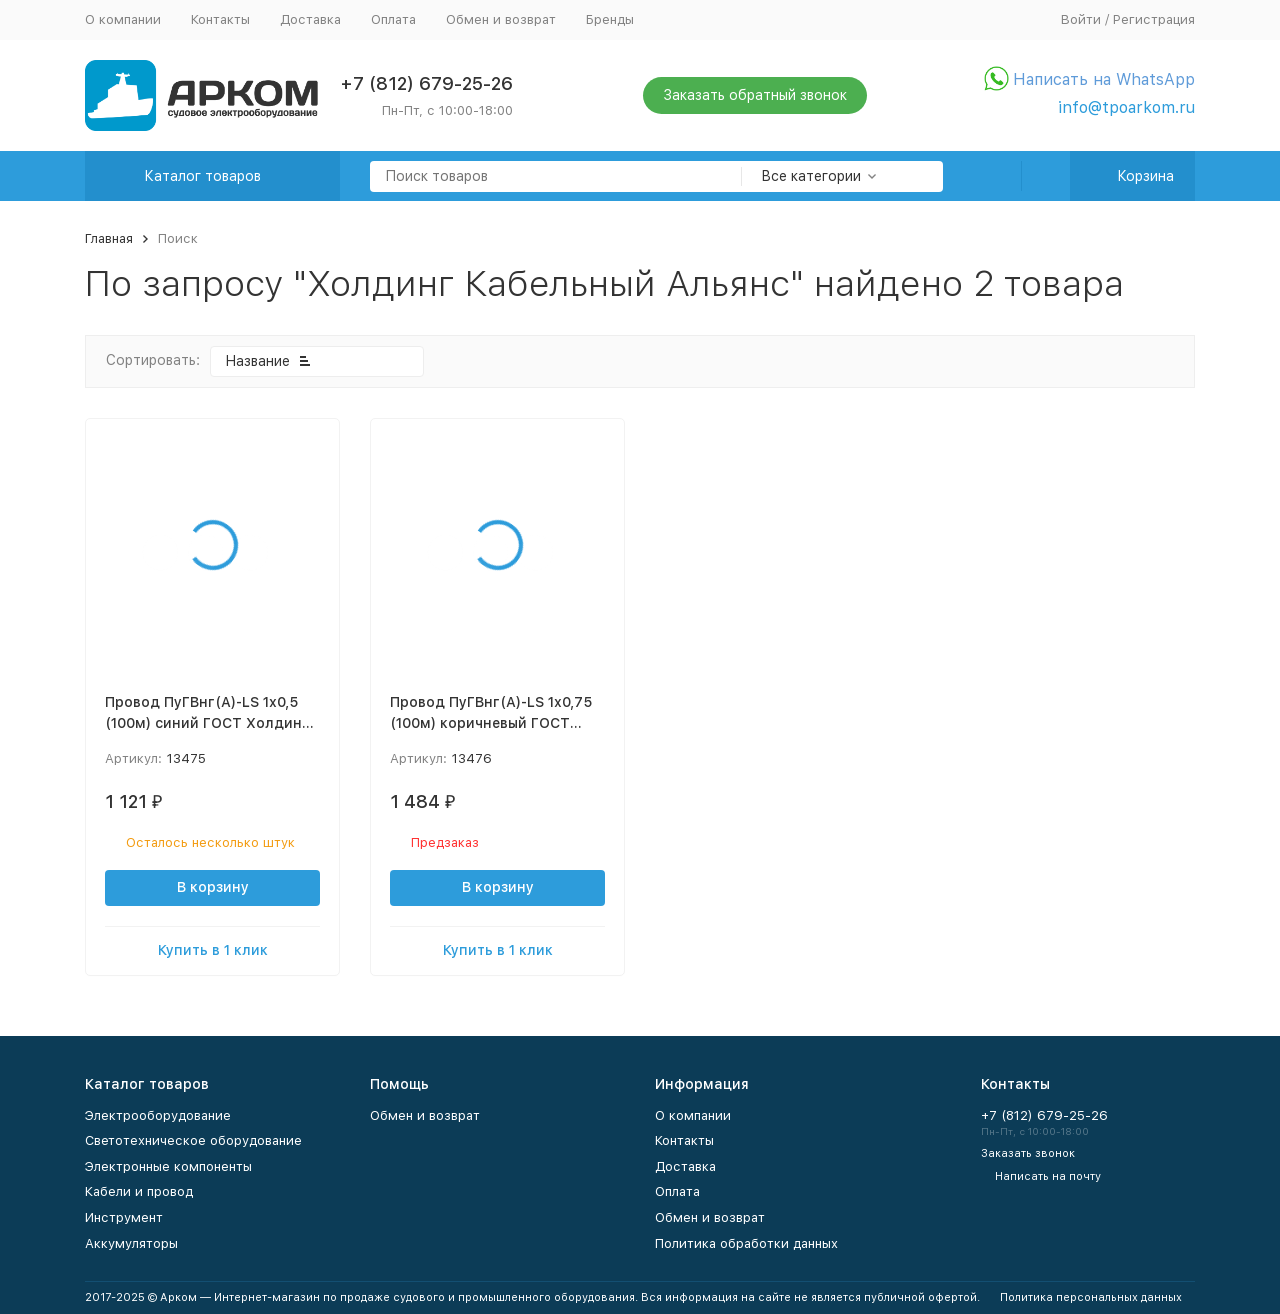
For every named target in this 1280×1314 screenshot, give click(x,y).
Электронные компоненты (168, 1166)
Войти (1081, 19)
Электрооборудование (158, 1115)
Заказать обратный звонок (755, 95)
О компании (123, 19)
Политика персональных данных (1091, 1297)
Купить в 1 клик (213, 950)
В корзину (213, 887)
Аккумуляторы (131, 1243)
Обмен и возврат (501, 19)
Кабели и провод (139, 1191)
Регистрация (1154, 19)
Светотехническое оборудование (193, 1140)
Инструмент (124, 1217)
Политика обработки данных (746, 1243)
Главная (109, 238)
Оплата (393, 19)
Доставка (310, 19)
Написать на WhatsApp (1104, 79)
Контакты (220, 19)
